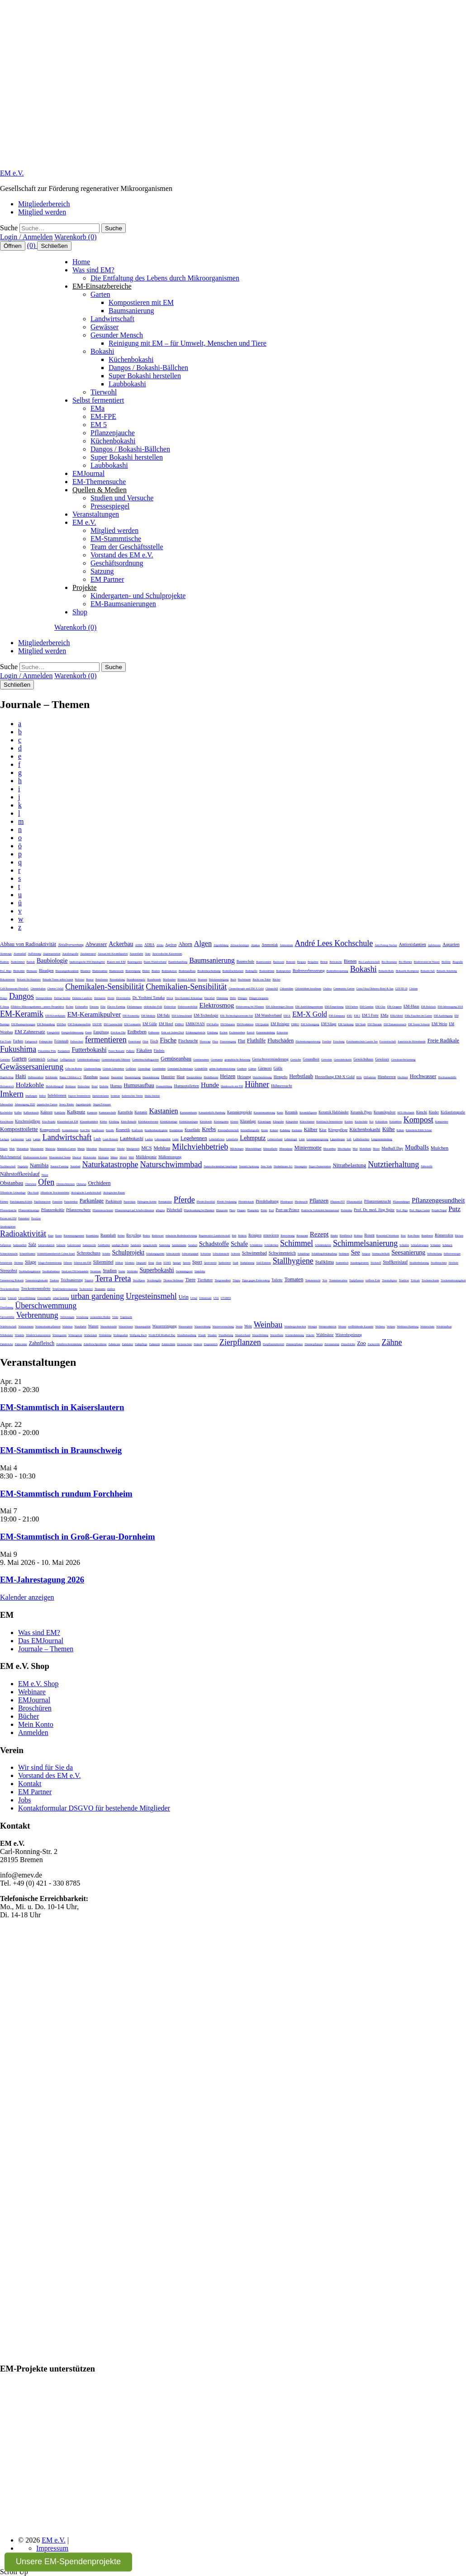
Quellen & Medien (99, 490)
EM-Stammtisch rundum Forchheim (66, 1493)
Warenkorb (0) (75, 237)
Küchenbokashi (131, 359)
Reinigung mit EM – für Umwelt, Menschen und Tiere (187, 343)
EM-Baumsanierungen (123, 604)
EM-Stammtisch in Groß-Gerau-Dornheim (77, 1536)
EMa (97, 408)
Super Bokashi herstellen (145, 376)
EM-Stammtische (115, 538)
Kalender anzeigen (27, 1597)
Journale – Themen (45, 1649)
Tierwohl (103, 392)
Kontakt (30, 1783)
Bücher (28, 1716)
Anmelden (33, 1732)
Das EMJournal (40, 1640)
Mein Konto (35, 1724)
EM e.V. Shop (38, 1683)
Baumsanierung (131, 310)
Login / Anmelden (26, 237)
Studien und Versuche (121, 498)
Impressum (52, 2548)
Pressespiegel (109, 506)
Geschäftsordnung (116, 563)
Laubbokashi (127, 384)
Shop (79, 612)
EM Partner (107, 579)
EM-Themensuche (99, 481)
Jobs (24, 1800)
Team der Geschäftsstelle (126, 547)
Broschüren (35, 1708)
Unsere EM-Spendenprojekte (68, 2561)
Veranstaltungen (95, 514)
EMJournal (88, 473)
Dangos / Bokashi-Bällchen (148, 367)
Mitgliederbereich (44, 204)
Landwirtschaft (112, 319)
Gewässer (104, 327)
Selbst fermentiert (98, 400)
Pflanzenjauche (112, 433)
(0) (32, 245)
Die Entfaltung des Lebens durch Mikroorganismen (164, 278)
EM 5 (98, 424)
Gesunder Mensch (116, 335)
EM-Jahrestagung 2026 (42, 1579)
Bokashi (102, 351)
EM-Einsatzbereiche (102, 286)
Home (81, 262)
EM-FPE (103, 416)
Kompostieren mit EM (141, 302)
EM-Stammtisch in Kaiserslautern (62, 1407)
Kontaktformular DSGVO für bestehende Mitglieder (94, 1808)
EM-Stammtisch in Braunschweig (61, 1450)
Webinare (32, 1692)
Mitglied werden (42, 212)
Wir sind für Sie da (45, 1767)
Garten (100, 294)
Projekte (84, 587)
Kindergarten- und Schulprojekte (137, 595)
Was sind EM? (93, 270)
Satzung (102, 571)
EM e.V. (12, 173)
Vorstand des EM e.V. (121, 555)
